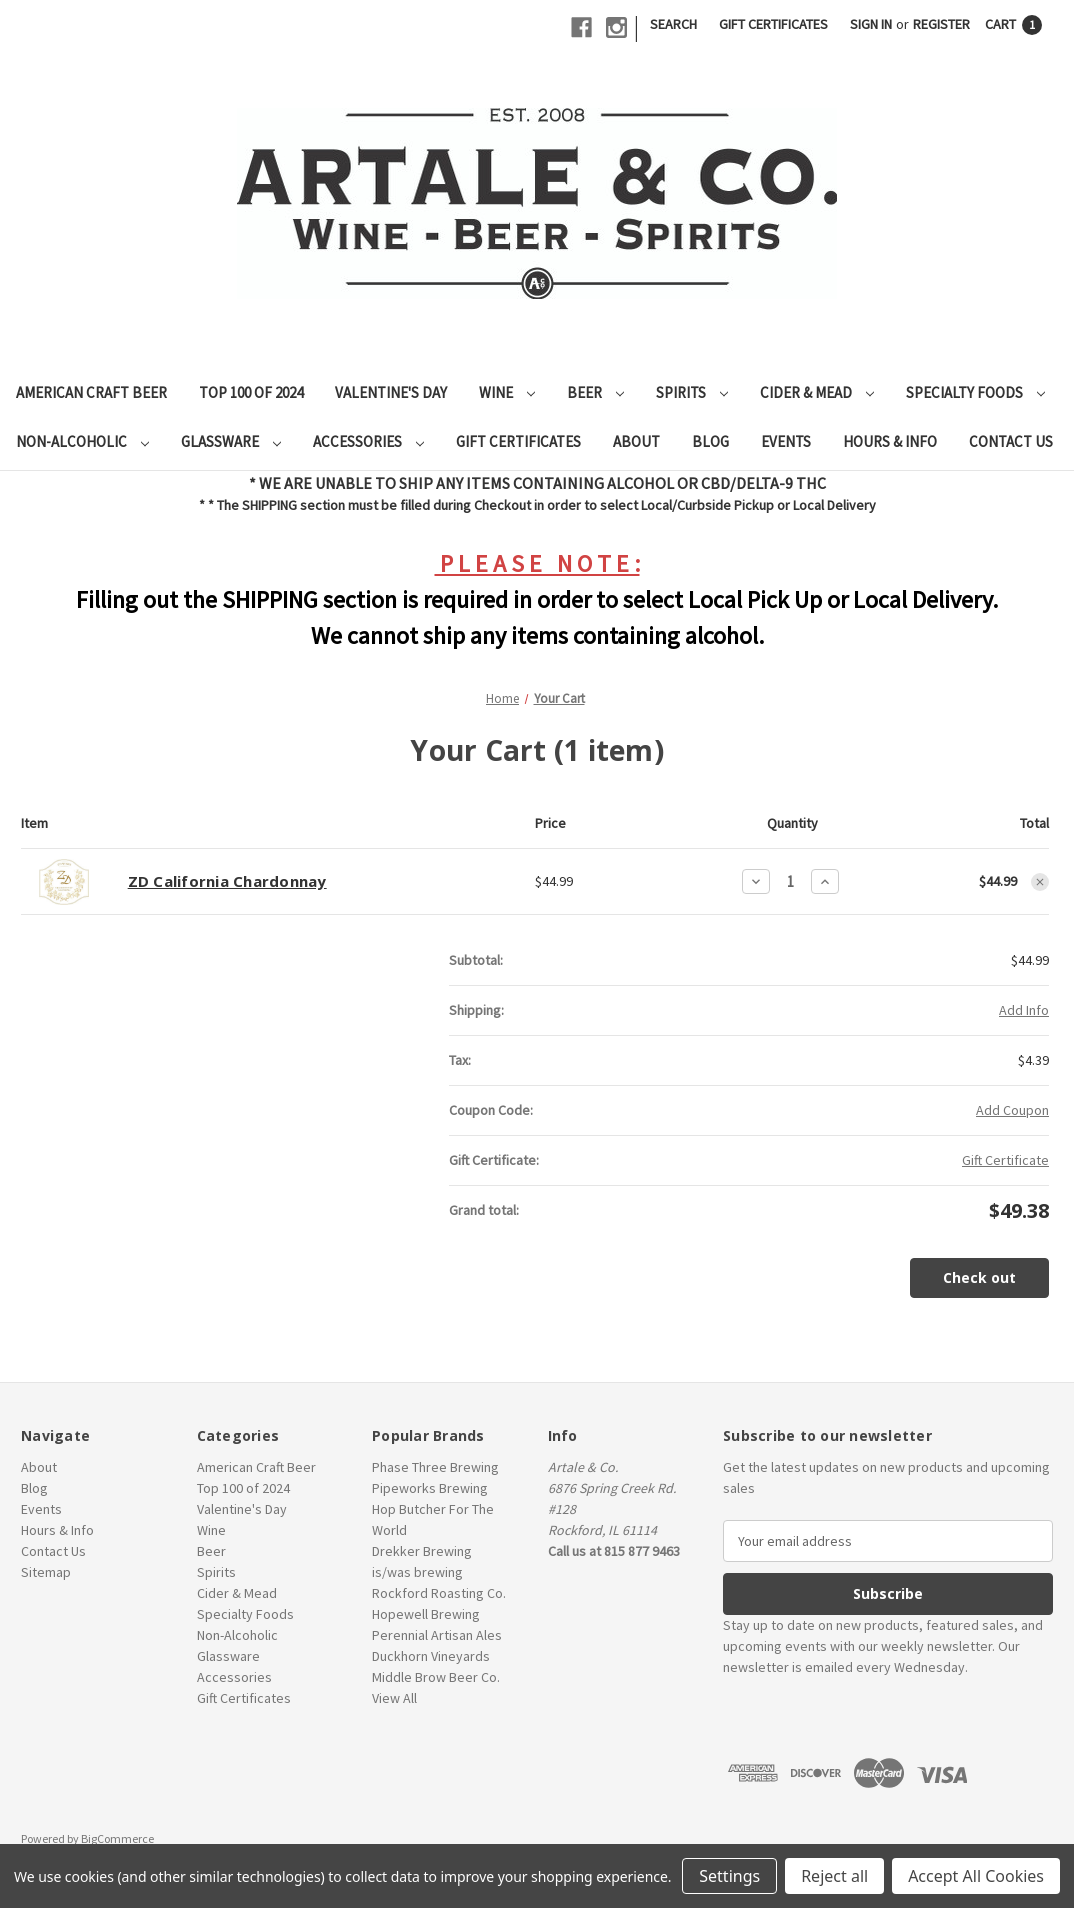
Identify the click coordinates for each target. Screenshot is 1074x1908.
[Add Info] (1024, 1010)
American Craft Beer (91, 392)
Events (786, 441)
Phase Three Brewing (435, 1467)
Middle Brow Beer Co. (436, 1677)
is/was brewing (417, 1572)
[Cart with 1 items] (1013, 24)
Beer (595, 392)
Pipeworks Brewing (430, 1488)
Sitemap (46, 1572)
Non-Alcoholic (82, 441)
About (636, 441)
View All (394, 1698)
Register (941, 24)
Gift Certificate (1005, 1160)
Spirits (692, 392)
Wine (507, 392)
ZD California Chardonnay (227, 881)
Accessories (368, 441)
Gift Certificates (773, 24)
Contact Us (1011, 441)
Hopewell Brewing (426, 1614)
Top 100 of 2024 (251, 392)
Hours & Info (890, 441)
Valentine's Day (391, 392)
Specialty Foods (975, 392)
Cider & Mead (817, 392)
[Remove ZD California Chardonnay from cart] (1040, 882)
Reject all (834, 1876)
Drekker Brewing (422, 1551)
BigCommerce (117, 1838)
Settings (729, 1876)
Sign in (871, 24)
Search (673, 24)
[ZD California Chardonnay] (790, 881)
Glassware (231, 441)
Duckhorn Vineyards (431, 1656)
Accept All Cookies (976, 1876)
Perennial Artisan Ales (437, 1635)
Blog (710, 441)
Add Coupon (1012, 1110)
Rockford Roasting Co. (439, 1593)
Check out (979, 1277)
